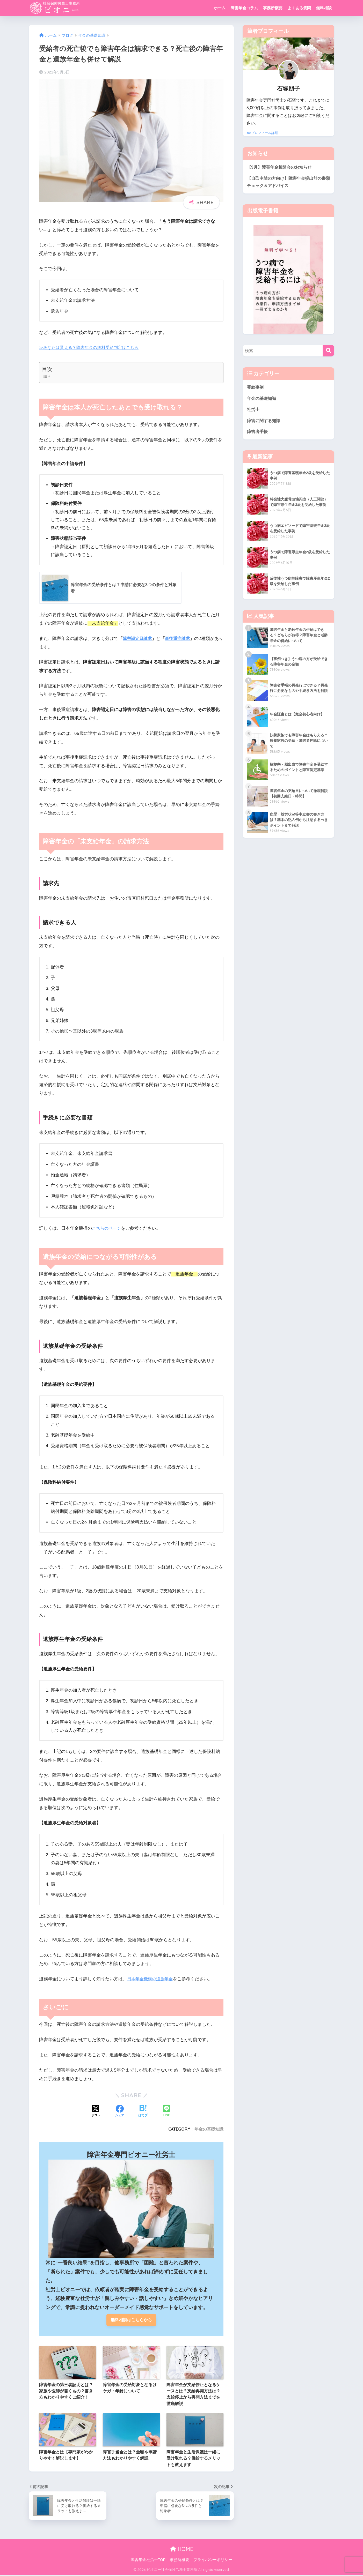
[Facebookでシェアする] (119, 2111)
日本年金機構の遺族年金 (151, 1978)
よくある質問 (299, 8)
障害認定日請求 (138, 638)
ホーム (220, 8)
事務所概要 (272, 8)
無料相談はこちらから (131, 2320)
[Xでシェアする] (96, 2111)
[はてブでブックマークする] (143, 2111)
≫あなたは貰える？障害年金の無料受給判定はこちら (92, 347)
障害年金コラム (244, 8)
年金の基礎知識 (208, 2129)
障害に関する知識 (264, 423)
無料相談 (324, 8)
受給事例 (256, 389)
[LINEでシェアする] (166, 2111)
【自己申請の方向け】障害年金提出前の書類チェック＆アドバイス (286, 183)
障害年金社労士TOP (148, 2561)
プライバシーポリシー (212, 2561)
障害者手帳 (258, 435)
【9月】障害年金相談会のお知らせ (281, 167)
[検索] (328, 352)
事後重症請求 (180, 638)
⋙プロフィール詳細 (262, 133)
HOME (181, 2550)
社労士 (253, 412)
